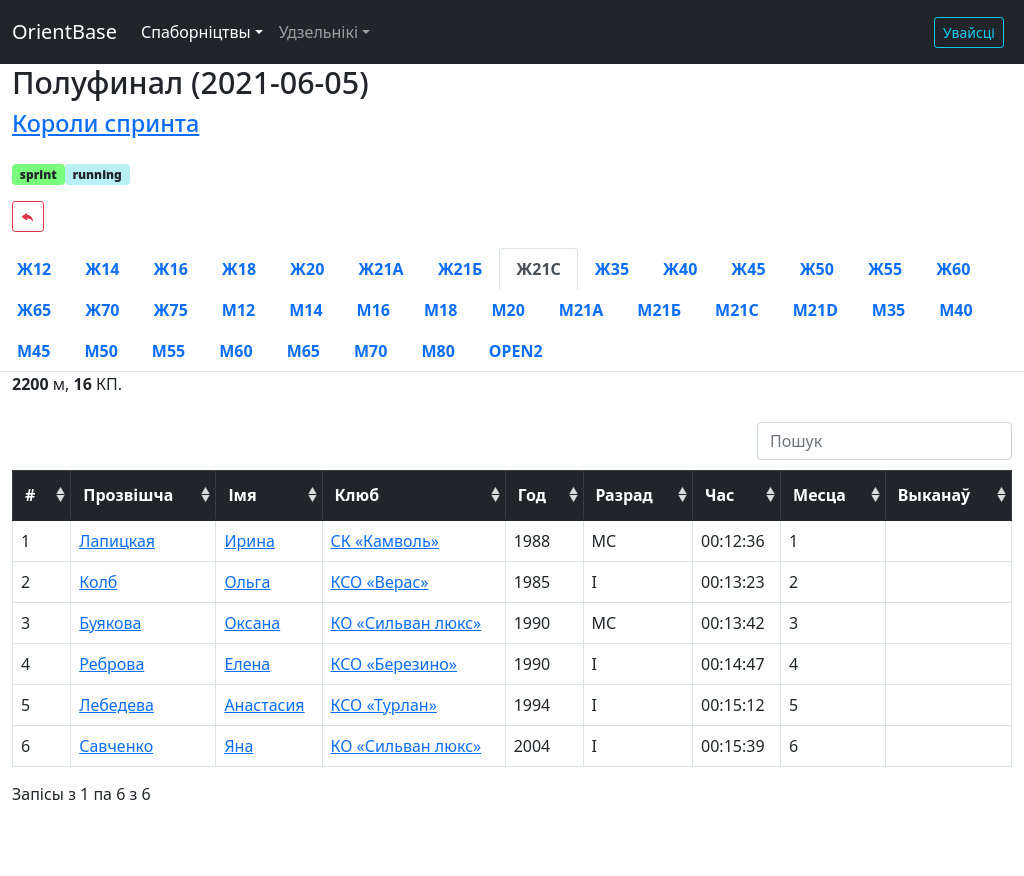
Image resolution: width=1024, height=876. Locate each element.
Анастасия (264, 705)
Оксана (252, 623)
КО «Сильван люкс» (406, 623)
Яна (238, 746)
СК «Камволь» (385, 541)
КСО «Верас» (380, 582)
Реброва (111, 664)
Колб (98, 582)
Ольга (247, 582)
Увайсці (969, 32)
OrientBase (64, 31)
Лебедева (116, 705)
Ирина (249, 541)
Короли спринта (105, 123)
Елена (247, 664)
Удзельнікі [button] (318, 32)
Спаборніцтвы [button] (196, 32)
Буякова (110, 623)
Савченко (116, 746)
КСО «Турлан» (384, 705)
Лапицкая (117, 541)
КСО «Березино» (394, 664)
